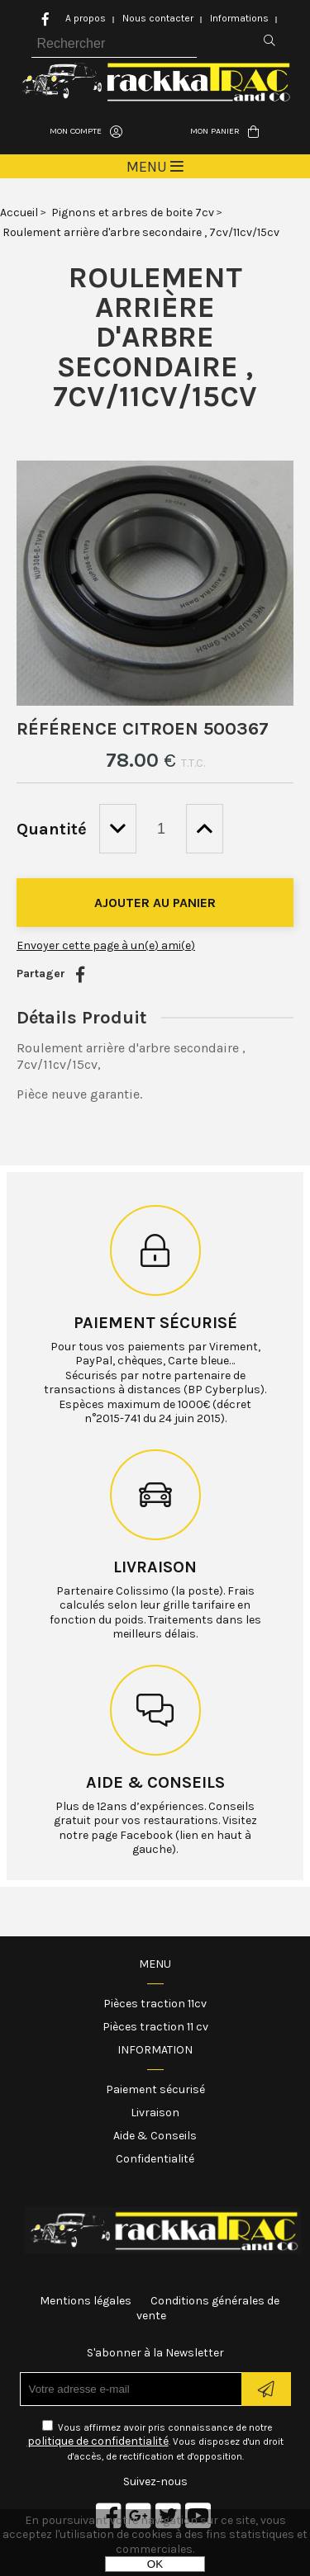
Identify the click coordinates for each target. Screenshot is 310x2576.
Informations (239, 18)
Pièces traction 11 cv (155, 2027)
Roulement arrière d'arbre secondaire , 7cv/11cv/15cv (155, 336)
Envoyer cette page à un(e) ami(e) (106, 945)
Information (155, 2050)
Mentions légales (85, 2301)
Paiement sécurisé (155, 1322)
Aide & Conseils (155, 2136)
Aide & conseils (155, 1782)
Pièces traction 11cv (155, 2004)
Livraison (155, 1566)
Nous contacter (157, 18)
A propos (85, 18)
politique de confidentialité (98, 2441)
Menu (155, 1964)
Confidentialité (155, 2159)
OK (155, 2564)
